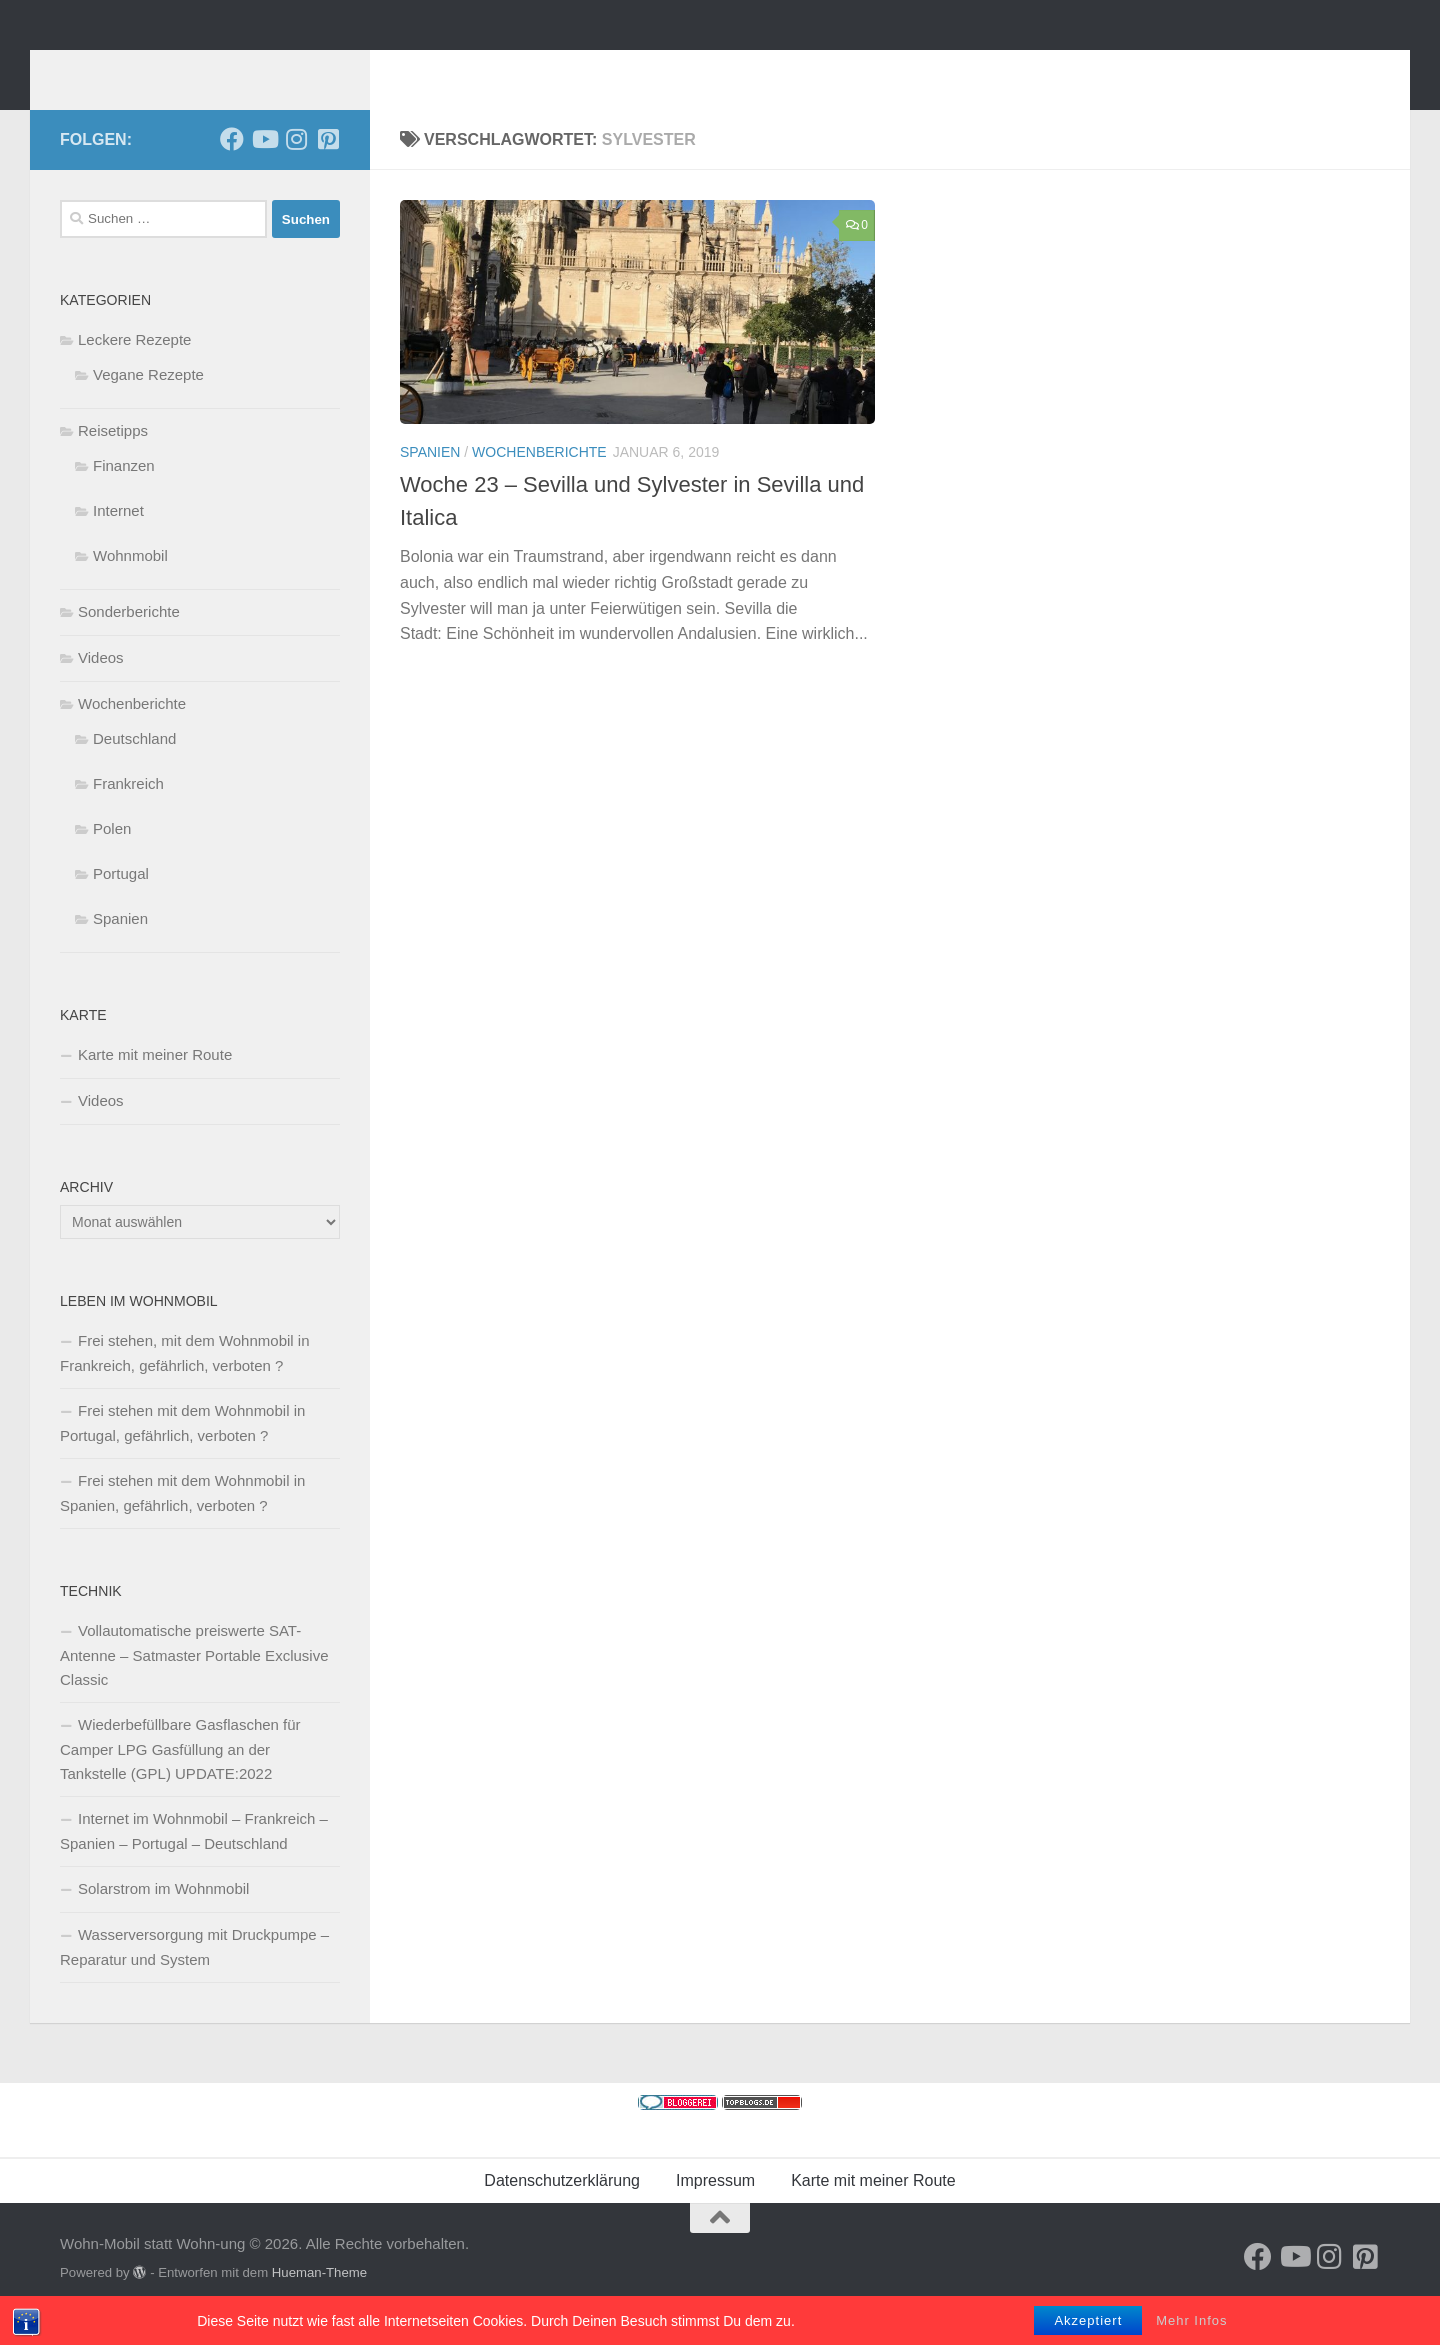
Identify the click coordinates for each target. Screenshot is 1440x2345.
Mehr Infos (1191, 2320)
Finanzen (124, 495)
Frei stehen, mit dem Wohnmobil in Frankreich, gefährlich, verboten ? (184, 1383)
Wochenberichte (539, 482)
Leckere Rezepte (134, 369)
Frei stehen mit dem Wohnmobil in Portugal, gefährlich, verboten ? (182, 1453)
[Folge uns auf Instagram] (296, 169)
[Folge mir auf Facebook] (232, 169)
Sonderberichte (129, 641)
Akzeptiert (1088, 2320)
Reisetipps (113, 460)
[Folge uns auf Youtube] (264, 169)
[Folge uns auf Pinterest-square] (328, 169)
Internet (118, 540)
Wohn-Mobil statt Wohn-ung (333, 69)
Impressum (715, 2210)
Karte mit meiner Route (155, 1084)
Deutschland (134, 768)
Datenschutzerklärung (562, 2210)
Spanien (430, 482)
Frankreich (128, 813)
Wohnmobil (130, 585)
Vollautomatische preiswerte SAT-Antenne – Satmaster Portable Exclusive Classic (194, 1685)
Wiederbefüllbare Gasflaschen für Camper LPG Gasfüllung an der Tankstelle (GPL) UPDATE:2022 (180, 1779)
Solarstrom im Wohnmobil (163, 1918)
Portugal (121, 903)
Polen (112, 858)
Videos (101, 687)
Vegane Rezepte (148, 404)
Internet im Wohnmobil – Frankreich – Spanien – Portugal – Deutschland (194, 1861)
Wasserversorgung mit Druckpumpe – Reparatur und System (194, 1977)
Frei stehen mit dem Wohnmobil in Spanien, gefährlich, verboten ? (182, 1523)
